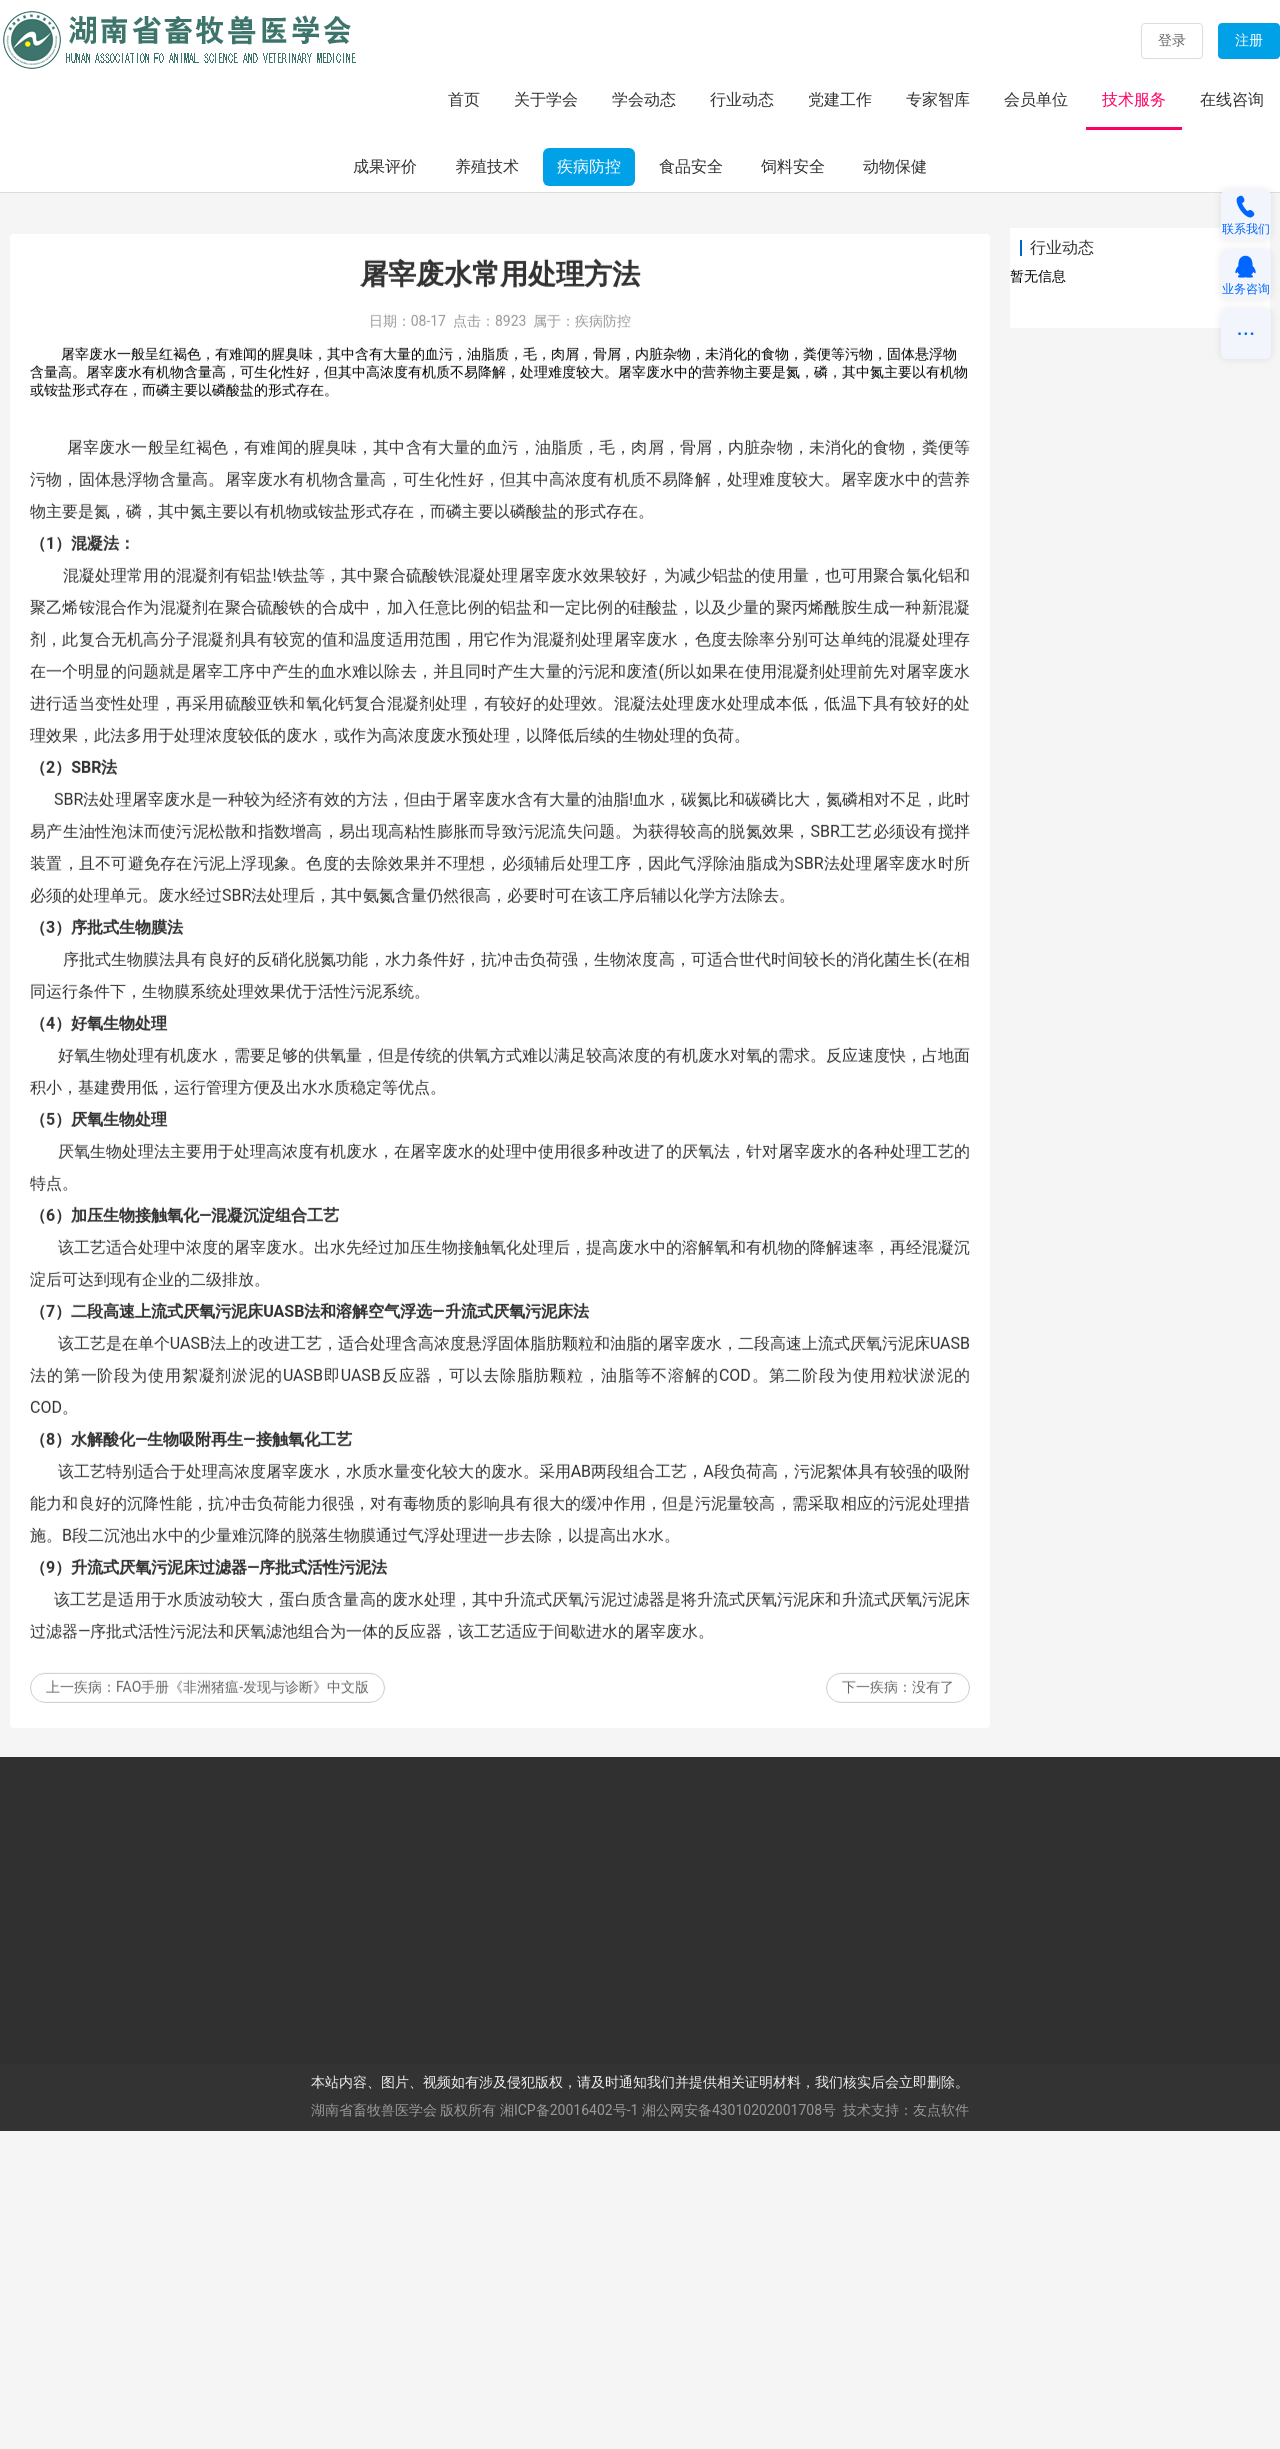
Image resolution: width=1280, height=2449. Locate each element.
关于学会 (546, 99)
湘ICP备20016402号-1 (569, 2429)
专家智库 (938, 99)
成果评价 (385, 484)
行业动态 (742, 99)
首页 (464, 99)
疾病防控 (589, 484)
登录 (1172, 40)
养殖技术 (487, 484)
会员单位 (1036, 99)
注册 (1249, 40)
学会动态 (644, 99)
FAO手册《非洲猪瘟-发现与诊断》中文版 (242, 2059)
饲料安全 (793, 484)
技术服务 (1134, 99)
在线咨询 (1232, 99)
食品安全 (691, 484)
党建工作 (840, 99)
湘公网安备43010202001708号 (739, 2429)
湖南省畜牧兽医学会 (374, 2429)
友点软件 (941, 2429)
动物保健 (895, 484)
